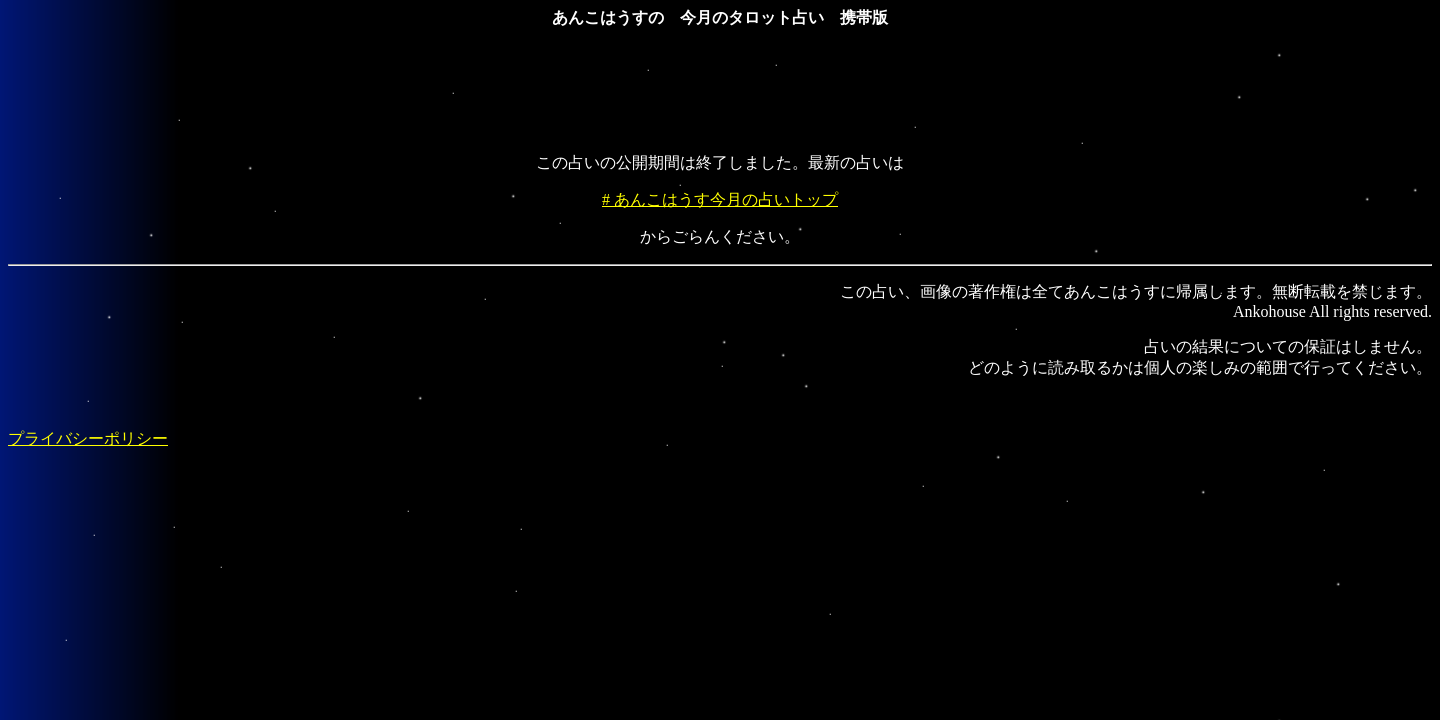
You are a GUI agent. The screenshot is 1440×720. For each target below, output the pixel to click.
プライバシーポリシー (88, 438)
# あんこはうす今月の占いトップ (720, 199)
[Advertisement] (720, 92)
